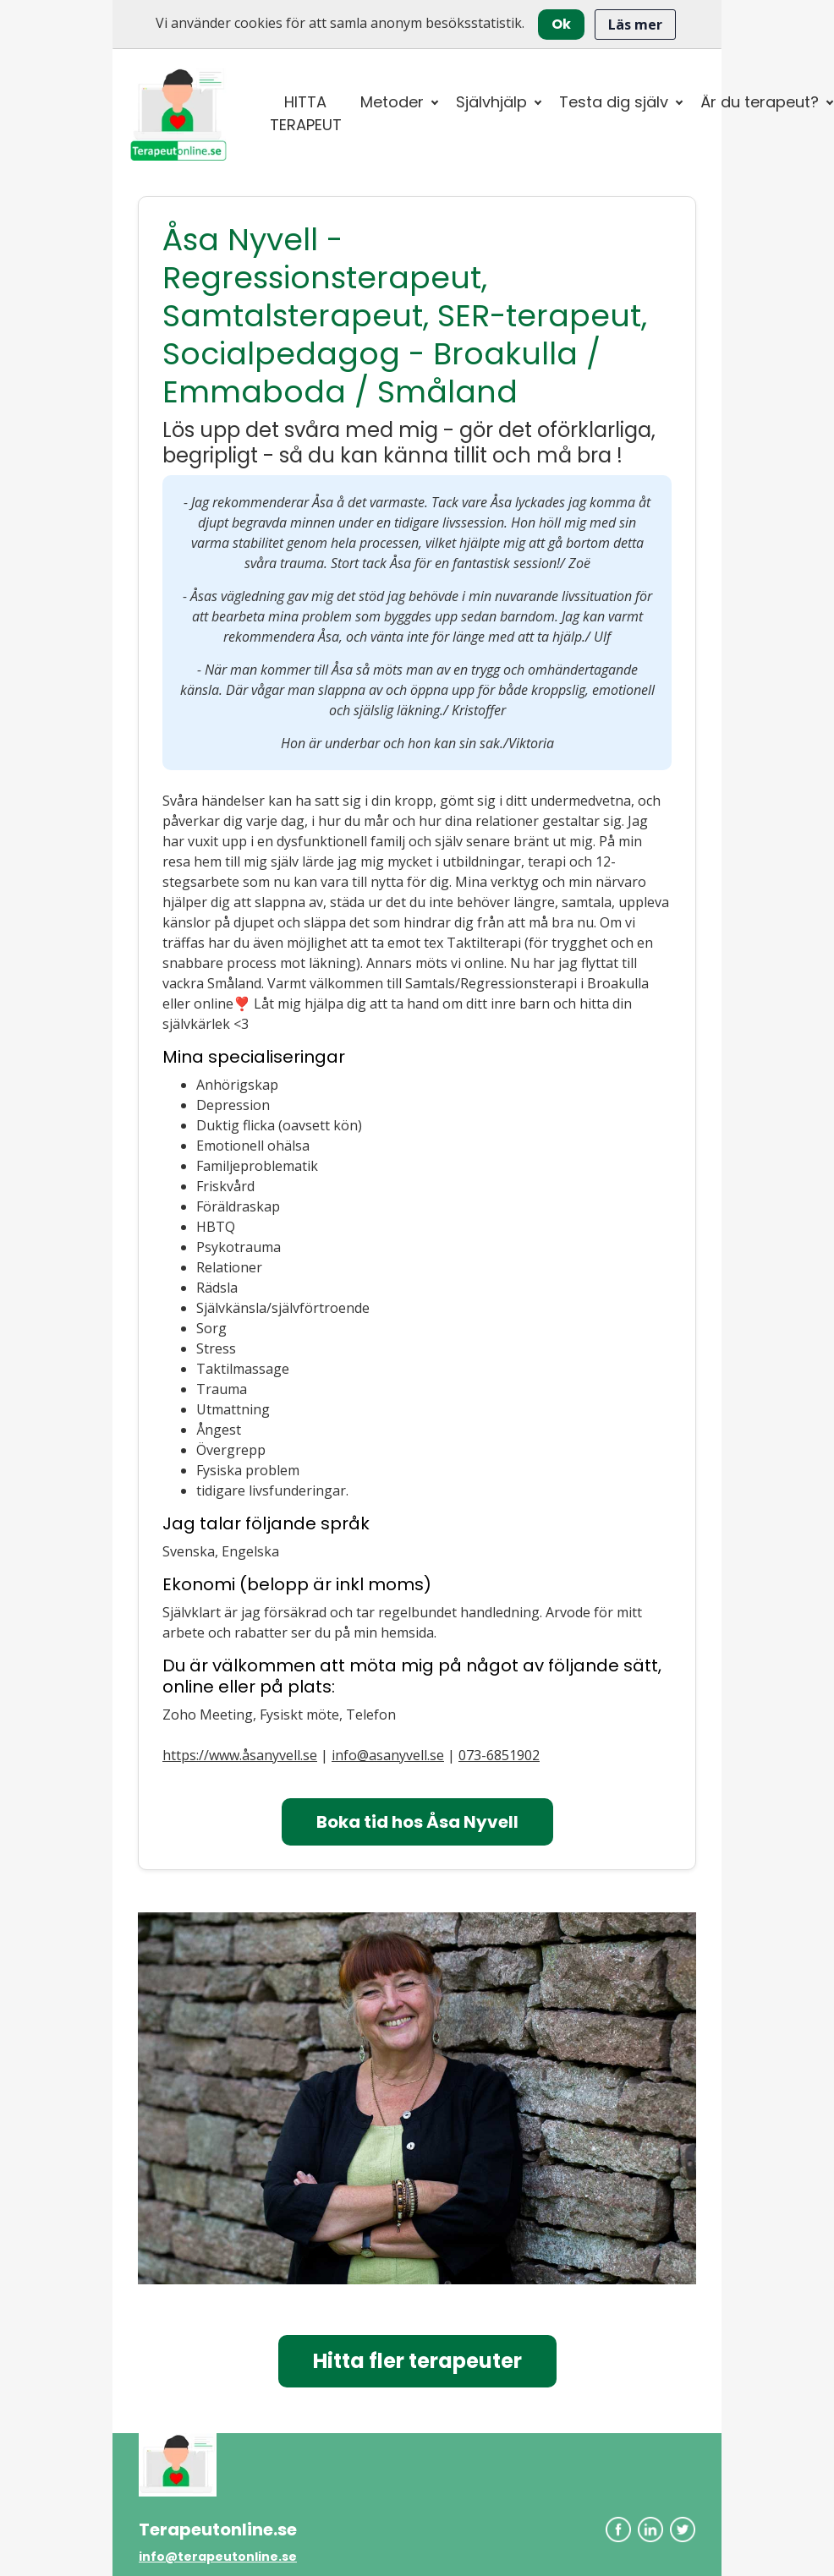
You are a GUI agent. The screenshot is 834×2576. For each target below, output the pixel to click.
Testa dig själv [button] (613, 101)
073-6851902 (499, 1755)
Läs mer (635, 24)
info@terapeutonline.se (218, 2556)
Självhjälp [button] (491, 101)
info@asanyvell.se (388, 1755)
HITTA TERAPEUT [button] (306, 113)
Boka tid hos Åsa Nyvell (417, 1822)
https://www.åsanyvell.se (239, 1755)
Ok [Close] (561, 24)
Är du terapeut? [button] (759, 101)
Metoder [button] (392, 101)
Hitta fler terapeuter (417, 2361)
